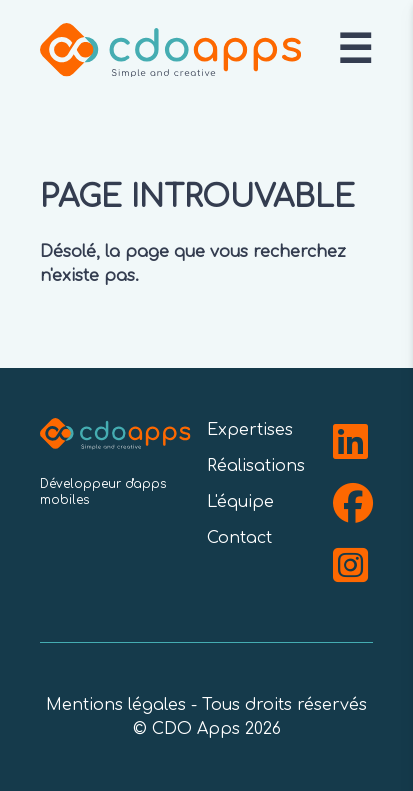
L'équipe (240, 502)
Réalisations (256, 466)
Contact (239, 538)
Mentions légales (116, 705)
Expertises (250, 430)
